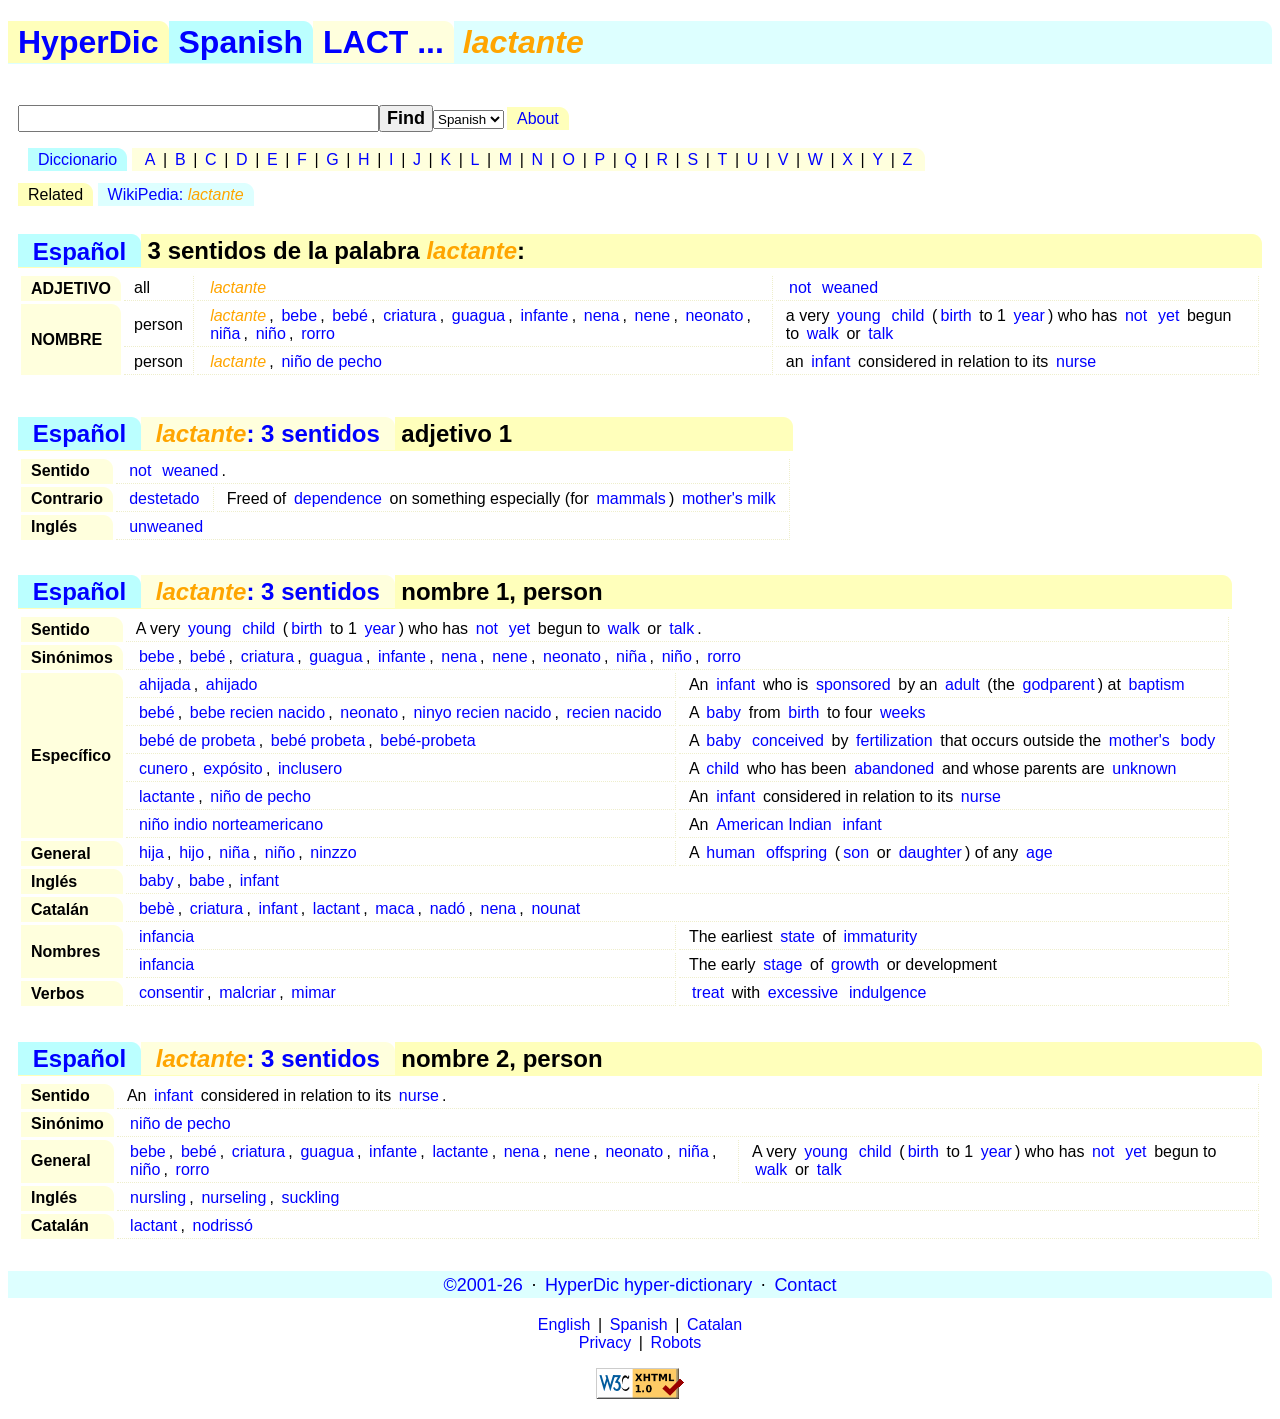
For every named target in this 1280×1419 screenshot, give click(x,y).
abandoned (894, 768)
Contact (805, 1284)
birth (956, 315)
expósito (233, 768)
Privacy (605, 1342)
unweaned (166, 526)
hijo (191, 852)
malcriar (247, 992)
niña (225, 333)
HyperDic (88, 42)
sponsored (853, 684)
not (800, 287)
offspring (796, 852)
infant (830, 361)
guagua (478, 315)
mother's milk (729, 498)
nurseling (233, 1197)
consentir (171, 992)
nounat (555, 908)
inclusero (310, 768)
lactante (167, 796)
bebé (350, 315)
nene (653, 315)
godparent (1059, 684)
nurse (1076, 361)
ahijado (232, 684)
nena (602, 315)
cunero (163, 768)
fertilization (894, 740)
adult (962, 684)
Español (79, 250)
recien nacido (614, 712)
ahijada (165, 684)
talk (880, 333)
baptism (1157, 684)
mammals (630, 498)
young (859, 315)
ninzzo (333, 852)
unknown (1144, 768)
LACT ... (383, 42)
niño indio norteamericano (231, 824)
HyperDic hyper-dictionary (648, 1284)
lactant (336, 908)
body (1198, 740)
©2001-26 (483, 1284)
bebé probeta (318, 740)
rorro (318, 333)
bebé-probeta (427, 740)
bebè (157, 908)
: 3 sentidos (268, 433)
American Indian (774, 824)
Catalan (714, 1324)
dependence (338, 498)
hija (151, 852)
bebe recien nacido (257, 712)
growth (855, 964)
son (856, 852)
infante (544, 315)
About (538, 118)
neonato (714, 315)
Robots (676, 1342)
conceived (788, 740)
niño (271, 333)
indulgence (887, 992)
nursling (158, 1197)
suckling (311, 1197)
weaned (850, 287)
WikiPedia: (176, 194)
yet (1168, 315)
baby (723, 712)
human (730, 852)
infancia (166, 936)
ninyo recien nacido (482, 712)
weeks (902, 712)
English (564, 1324)
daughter (930, 852)
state (797, 936)
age (1039, 852)
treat (708, 992)
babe (207, 880)
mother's (1139, 740)
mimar (313, 992)
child (907, 315)
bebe (299, 315)
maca (394, 908)
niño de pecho (331, 361)
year (1029, 315)
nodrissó (222, 1225)
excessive (803, 992)
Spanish (241, 42)
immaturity (880, 936)
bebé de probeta (197, 740)
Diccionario (77, 159)
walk (823, 333)
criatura (409, 315)
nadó (448, 908)
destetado (164, 498)
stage (782, 964)
